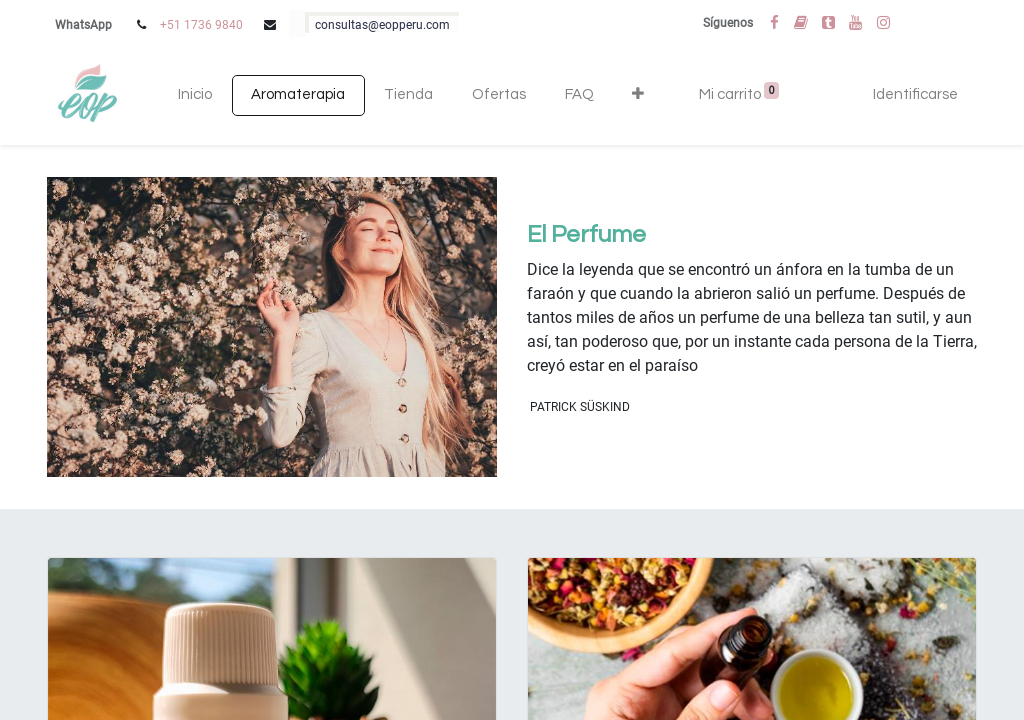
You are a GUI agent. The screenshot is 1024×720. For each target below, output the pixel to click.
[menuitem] (195, 95)
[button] (638, 95)
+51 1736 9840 (201, 25)
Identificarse (915, 94)
